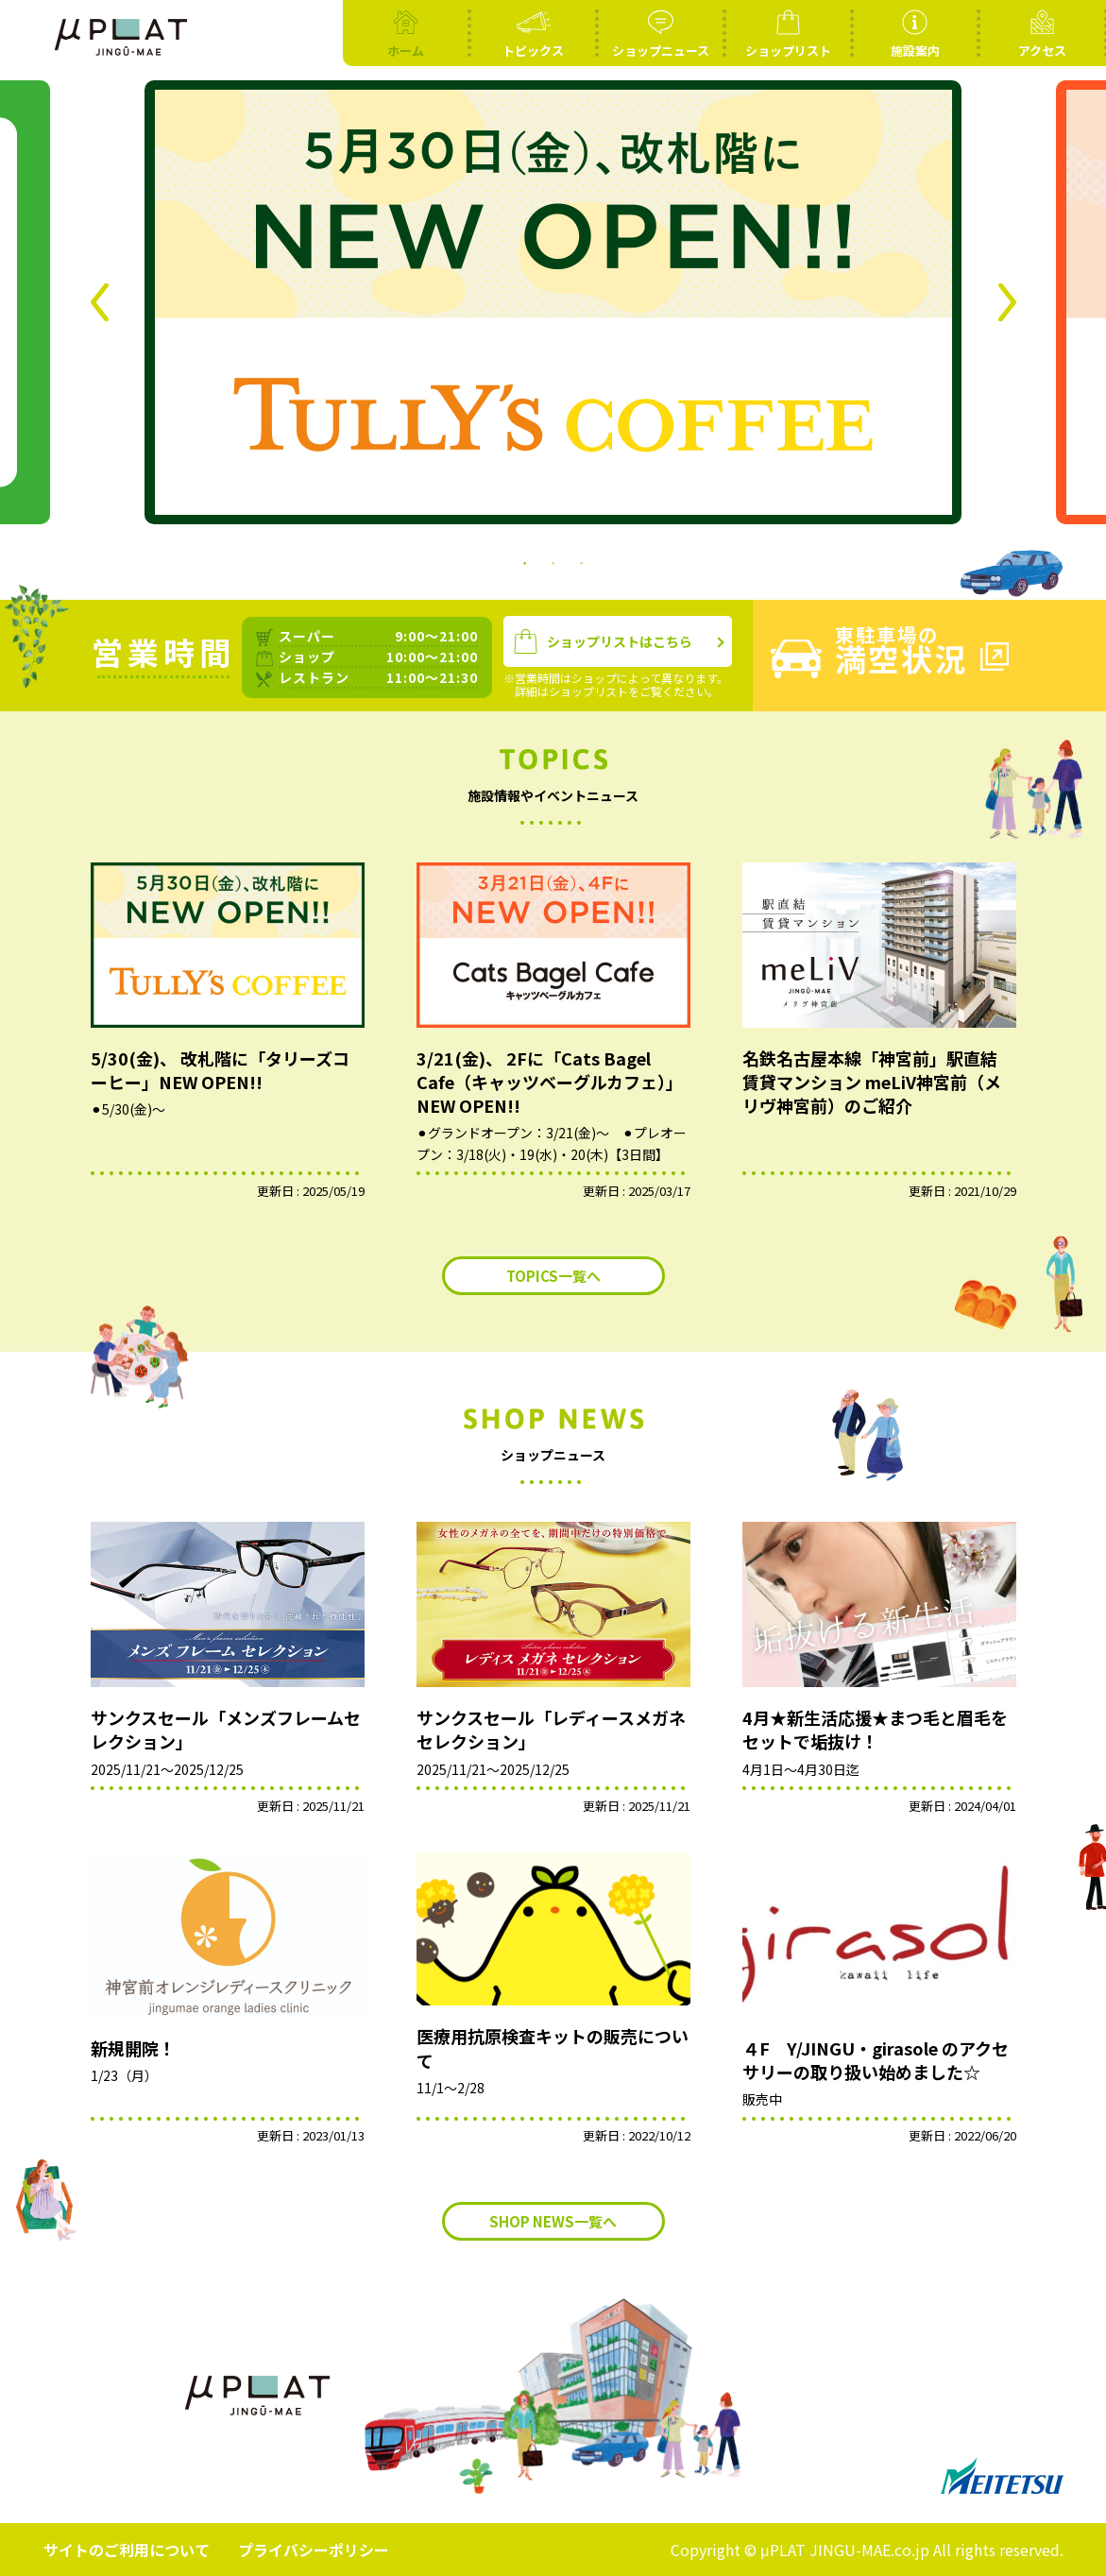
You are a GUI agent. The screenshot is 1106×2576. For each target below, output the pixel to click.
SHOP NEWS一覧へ (553, 2221)
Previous (100, 302)
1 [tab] (525, 562)
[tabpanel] (553, 302)
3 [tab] (581, 562)
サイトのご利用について (126, 2549)
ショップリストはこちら (603, 642)
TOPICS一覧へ (553, 1276)
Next (1007, 302)
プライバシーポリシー (313, 2549)
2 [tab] (553, 562)
